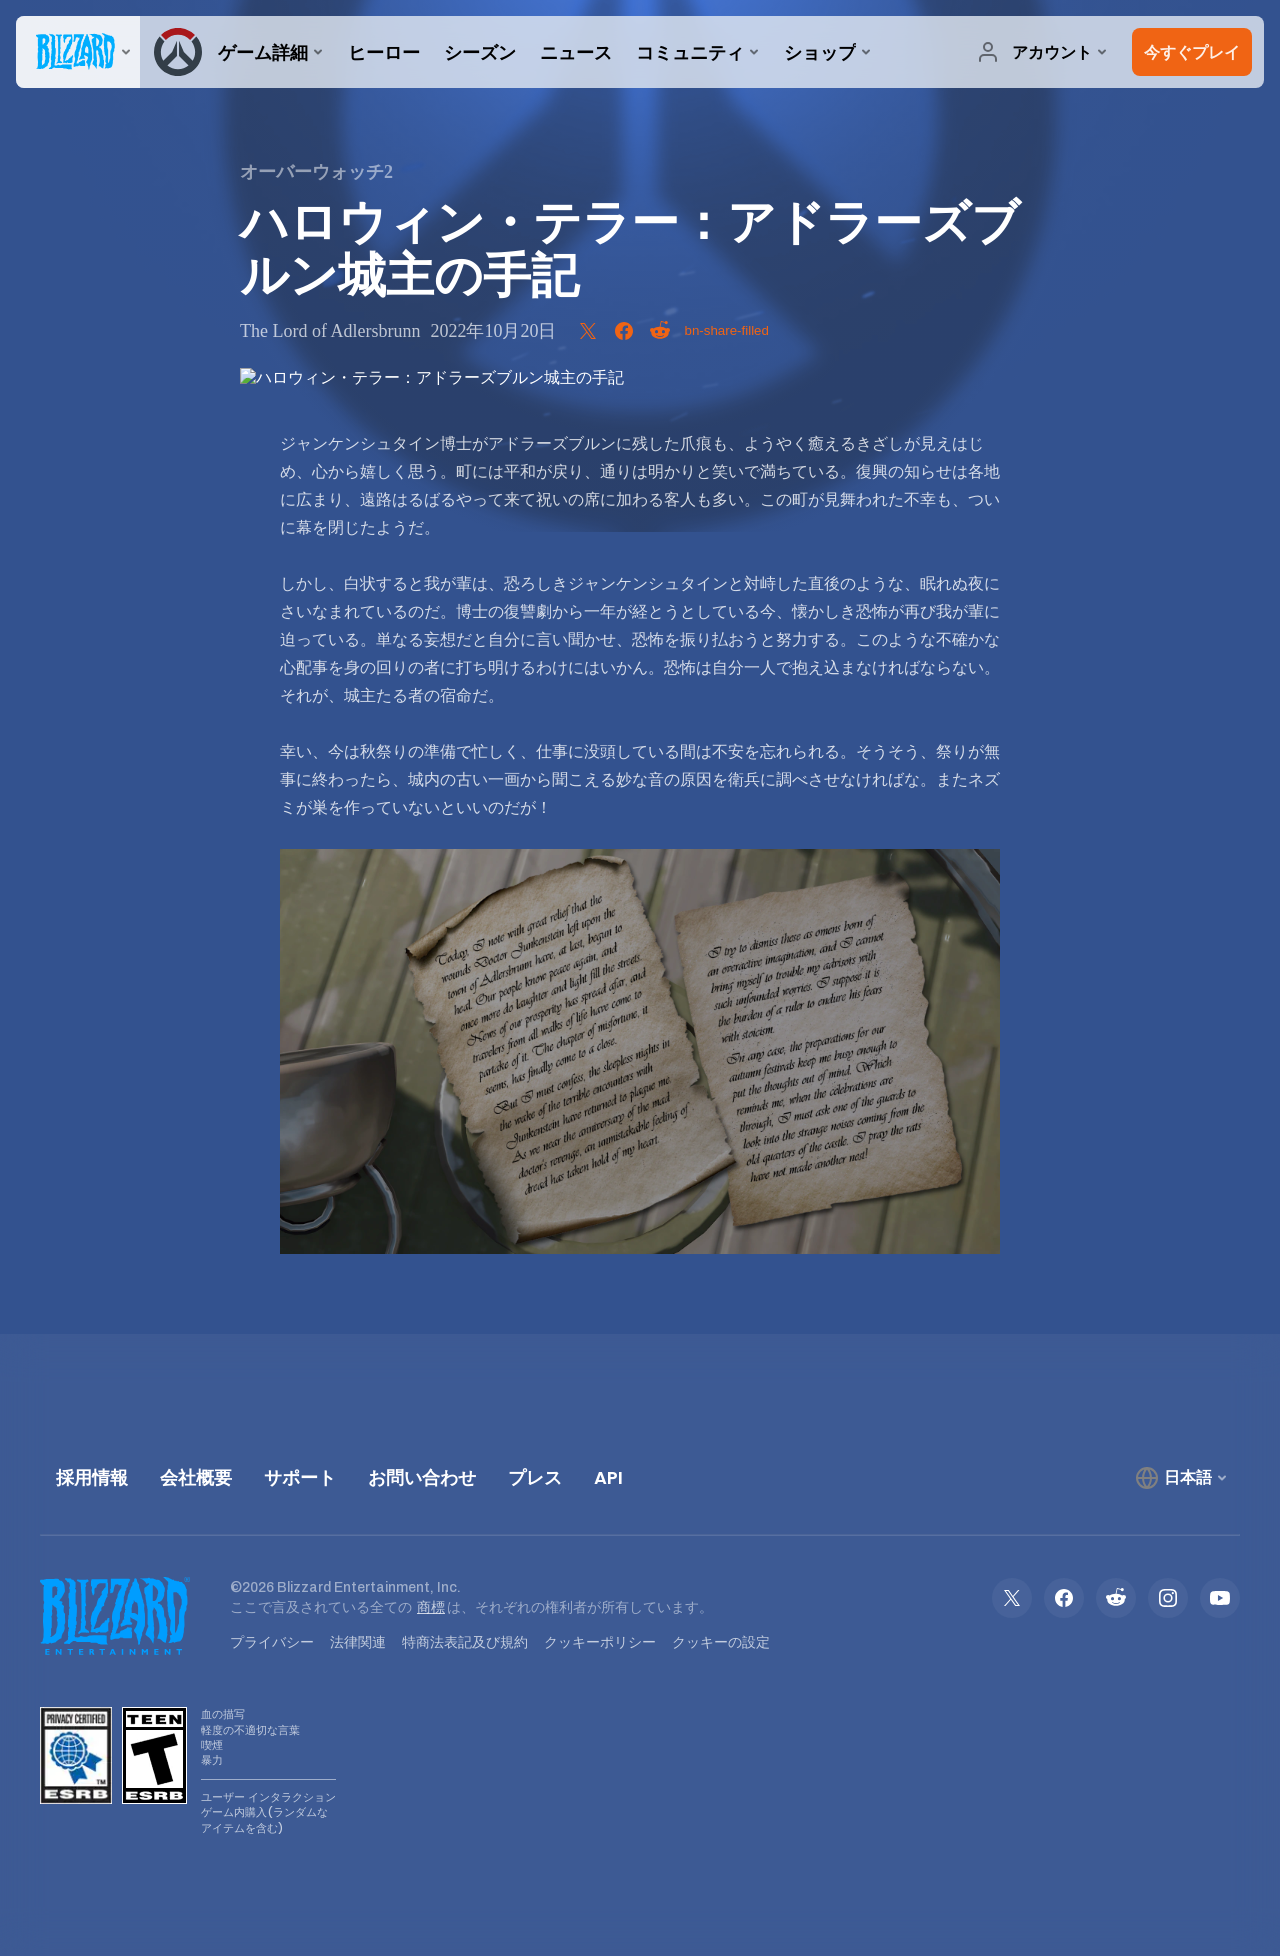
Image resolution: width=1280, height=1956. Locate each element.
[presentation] (78, 52)
